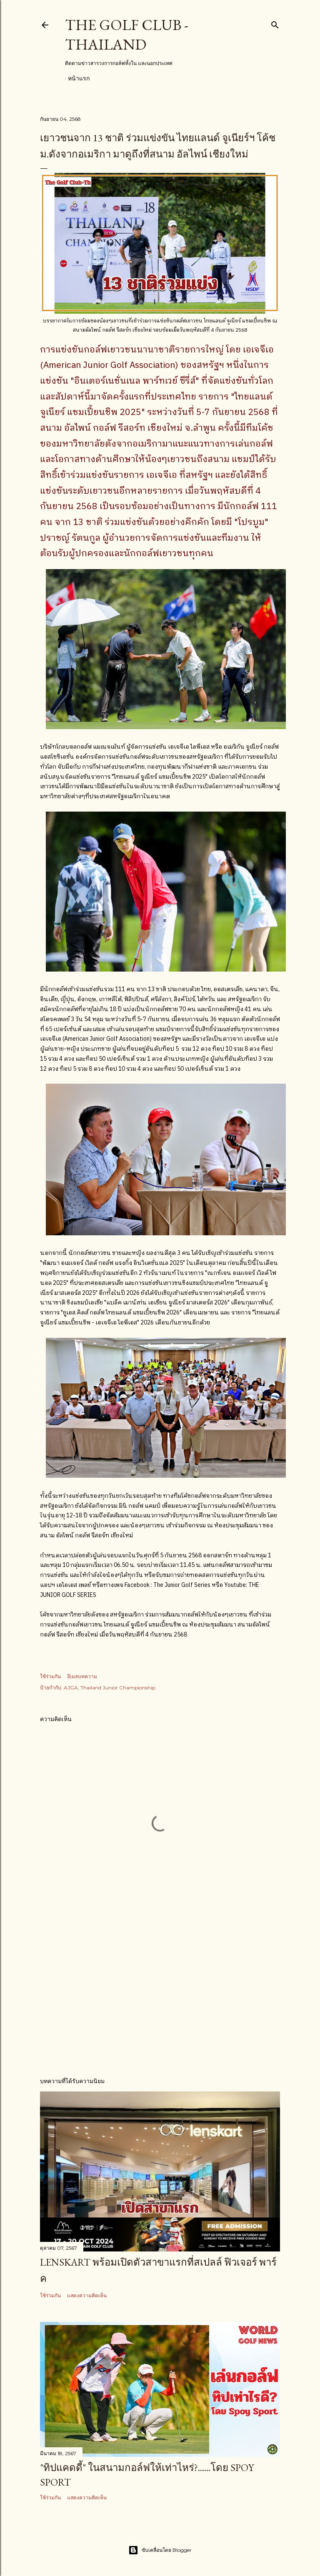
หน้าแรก (79, 78)
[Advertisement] (160, 1997)
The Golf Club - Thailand (126, 34)
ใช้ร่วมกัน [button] (50, 1676)
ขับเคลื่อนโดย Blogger (160, 2550)
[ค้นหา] (275, 23)
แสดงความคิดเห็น (87, 2295)
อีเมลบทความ (82, 1676)
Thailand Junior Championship (117, 1687)
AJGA (71, 1687)
